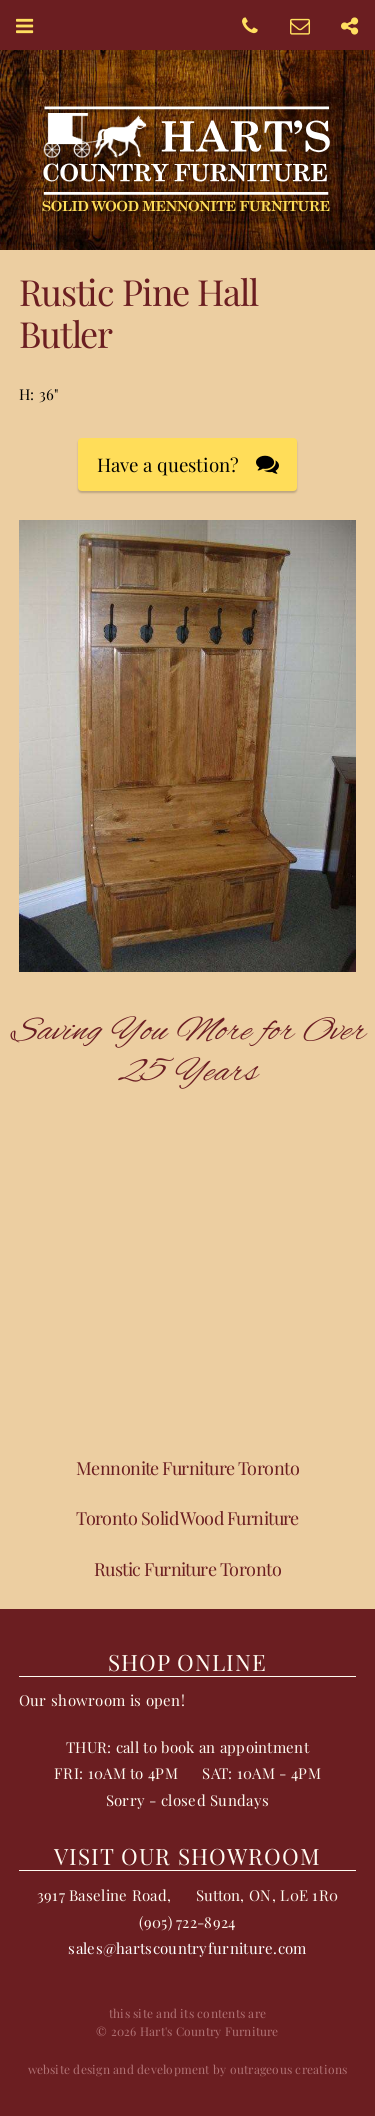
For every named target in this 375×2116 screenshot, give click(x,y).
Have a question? (168, 464)
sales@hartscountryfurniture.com (187, 1948)
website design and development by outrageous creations (188, 2069)
